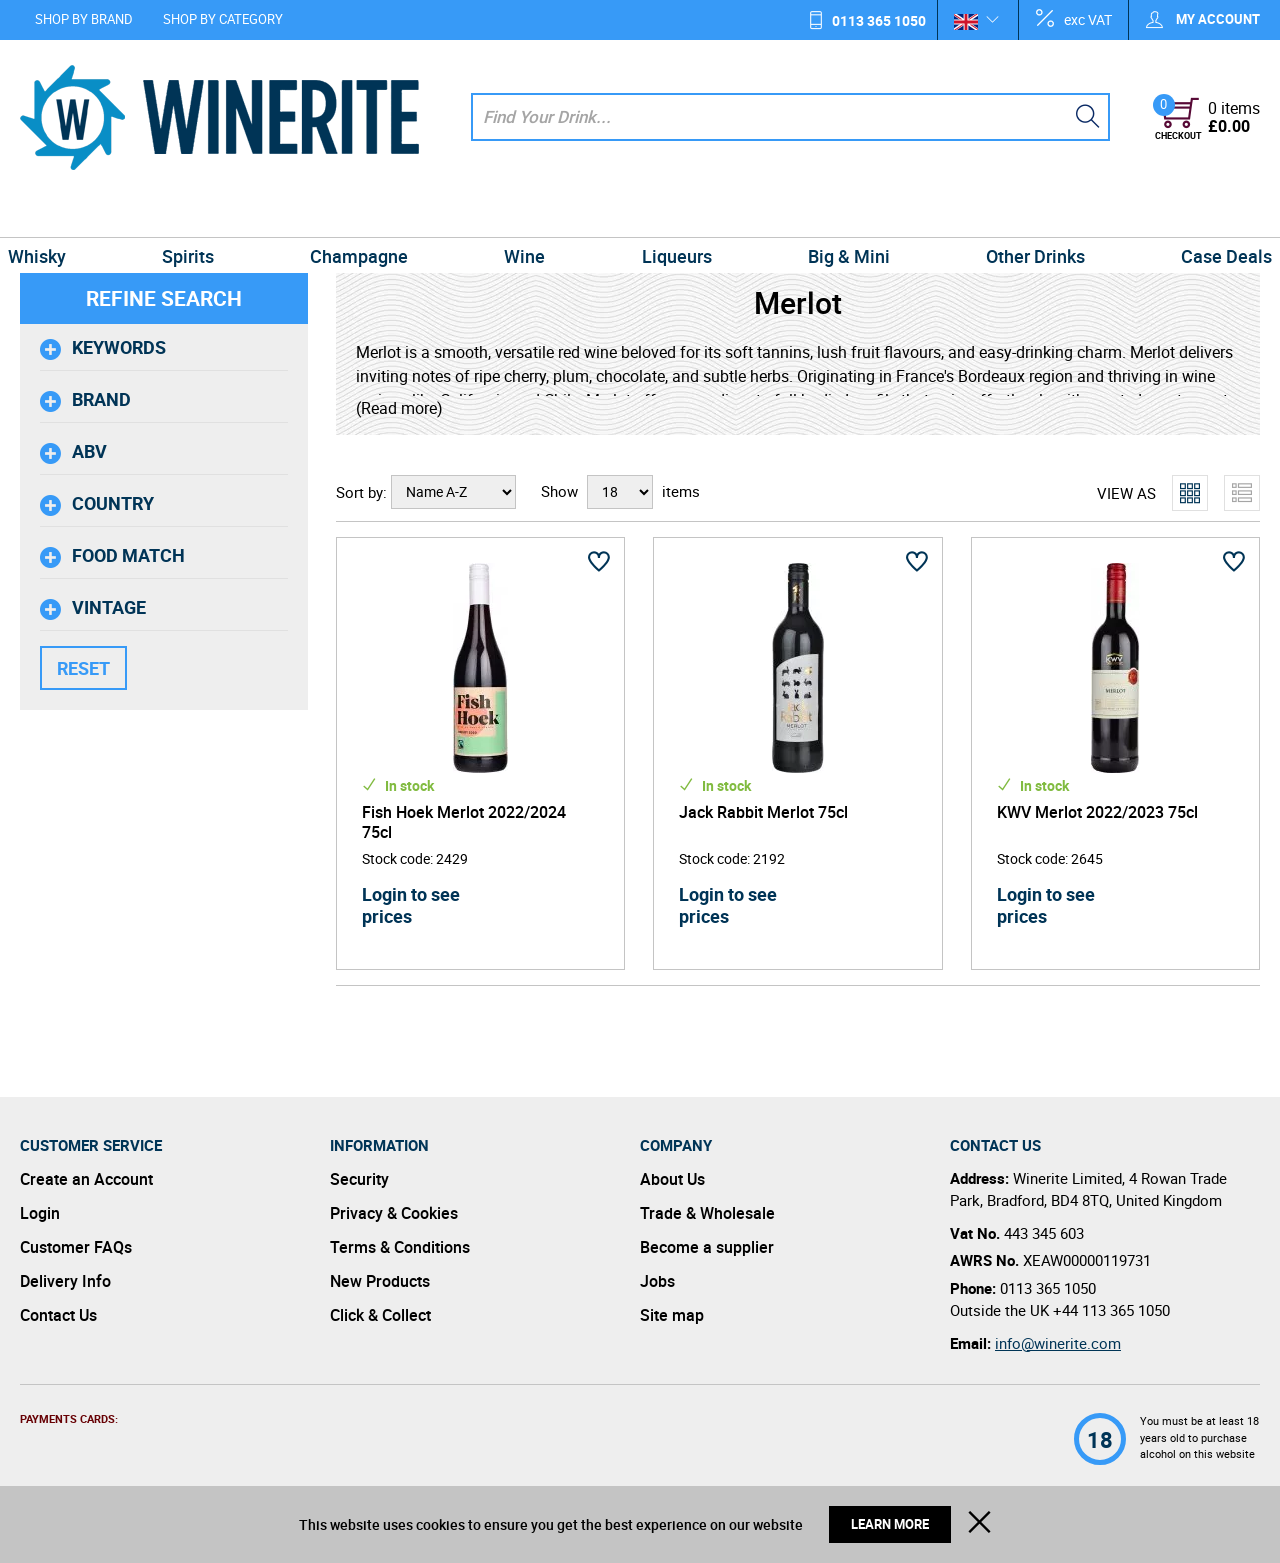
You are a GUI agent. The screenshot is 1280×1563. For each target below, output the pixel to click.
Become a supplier (707, 1247)
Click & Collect (380, 1315)
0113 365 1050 (879, 20)
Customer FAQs (76, 1247)
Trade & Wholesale (707, 1213)
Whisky (57, 214)
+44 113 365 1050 (1111, 1310)
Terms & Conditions (400, 1247)
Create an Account (86, 1179)
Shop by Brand (84, 19)
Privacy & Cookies (394, 1213)
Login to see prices (411, 905)
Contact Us (58, 1315)
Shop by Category (223, 19)
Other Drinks (1021, 214)
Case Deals (1206, 214)
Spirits (202, 214)
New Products (380, 1281)
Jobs (657, 1281)
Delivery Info (65, 1281)
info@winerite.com (1058, 1343)
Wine (527, 214)
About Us (672, 1179)
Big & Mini (840, 214)
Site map (672, 1315)
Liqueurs (674, 214)
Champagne (368, 214)
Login (40, 1213)
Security (359, 1179)
